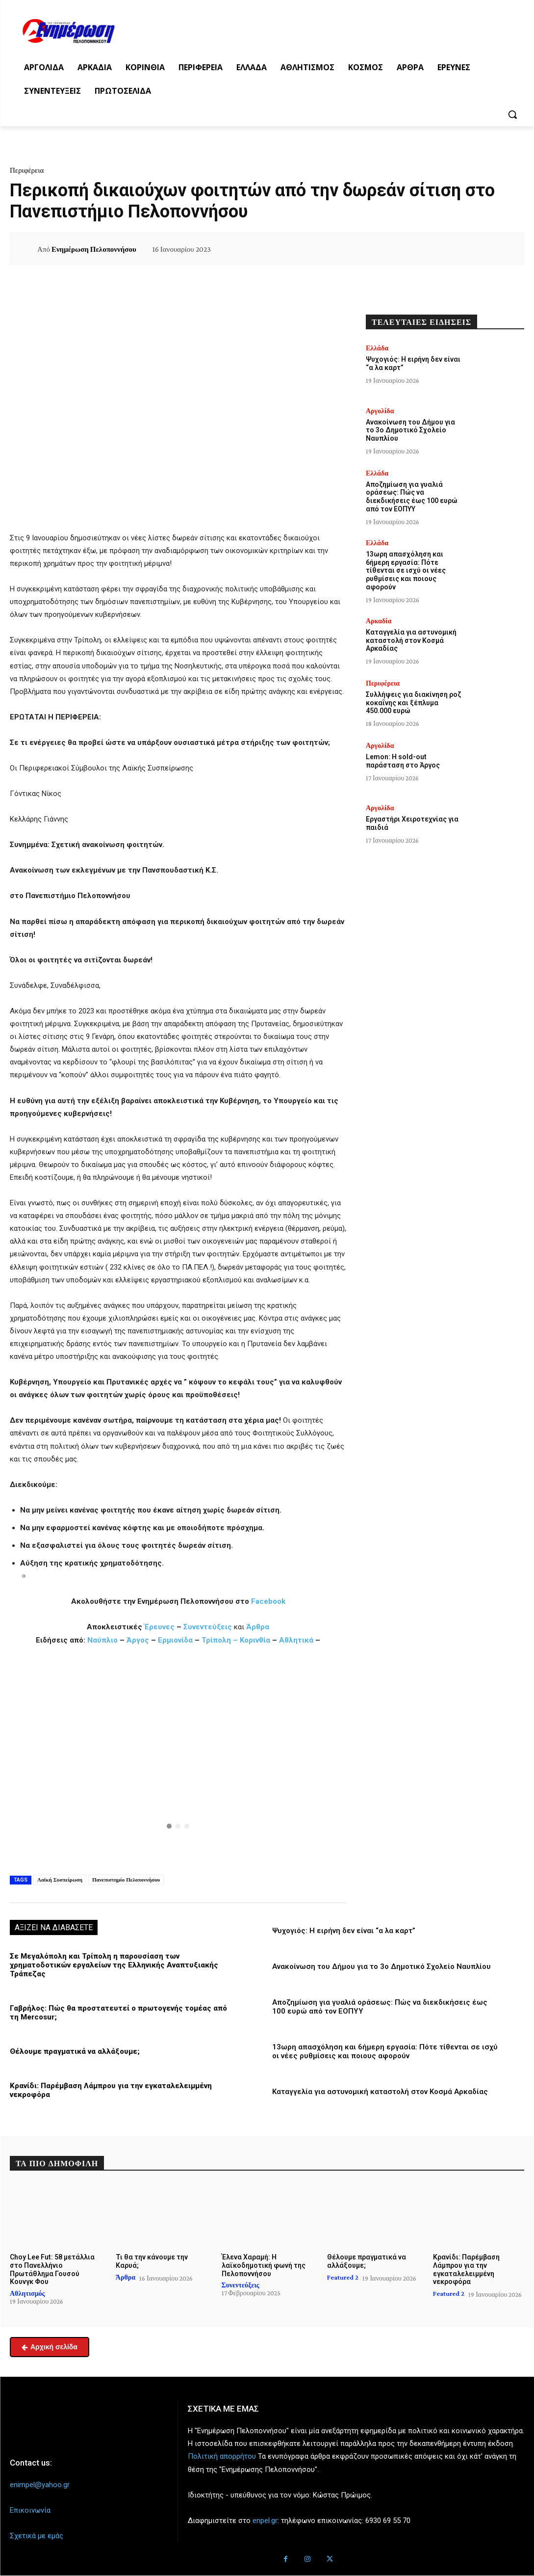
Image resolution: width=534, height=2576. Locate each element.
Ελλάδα (377, 348)
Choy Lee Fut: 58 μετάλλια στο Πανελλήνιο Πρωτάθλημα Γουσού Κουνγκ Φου (52, 2269)
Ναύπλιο (103, 1640)
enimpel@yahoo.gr (40, 2484)
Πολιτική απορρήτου (222, 2456)
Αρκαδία (378, 620)
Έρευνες (160, 1626)
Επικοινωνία (30, 2510)
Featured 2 (342, 2277)
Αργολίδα (380, 410)
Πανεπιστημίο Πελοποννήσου (126, 1880)
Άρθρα (257, 1626)
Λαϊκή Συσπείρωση (59, 1880)
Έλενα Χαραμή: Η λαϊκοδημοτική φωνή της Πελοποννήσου (263, 2265)
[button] (512, 114)
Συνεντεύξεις (207, 1626)
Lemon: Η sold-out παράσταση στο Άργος (403, 761)
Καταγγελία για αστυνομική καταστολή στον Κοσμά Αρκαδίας (380, 2091)
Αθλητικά (297, 1640)
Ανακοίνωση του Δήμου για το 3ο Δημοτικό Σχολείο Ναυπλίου (381, 1966)
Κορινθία (255, 1640)
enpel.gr (265, 2520)
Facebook (268, 1601)
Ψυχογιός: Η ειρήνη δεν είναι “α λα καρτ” (343, 1930)
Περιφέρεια (27, 170)
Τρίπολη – (220, 1640)
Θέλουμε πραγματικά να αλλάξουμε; (75, 2051)
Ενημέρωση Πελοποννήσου (93, 249)
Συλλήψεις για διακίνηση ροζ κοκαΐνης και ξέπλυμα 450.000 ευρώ (413, 702)
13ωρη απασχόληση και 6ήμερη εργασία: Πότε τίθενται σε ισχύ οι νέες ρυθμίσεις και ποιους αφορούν (385, 2051)
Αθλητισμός (27, 2293)
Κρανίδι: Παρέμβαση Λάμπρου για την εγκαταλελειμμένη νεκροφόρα (466, 2269)
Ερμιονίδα (176, 1640)
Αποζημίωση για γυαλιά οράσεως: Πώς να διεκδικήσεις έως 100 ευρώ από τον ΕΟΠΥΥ (412, 496)
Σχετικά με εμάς (36, 2535)
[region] (178, 1759)
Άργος (139, 1640)
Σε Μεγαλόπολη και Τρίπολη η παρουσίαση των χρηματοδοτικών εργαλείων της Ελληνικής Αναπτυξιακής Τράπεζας (114, 1965)
